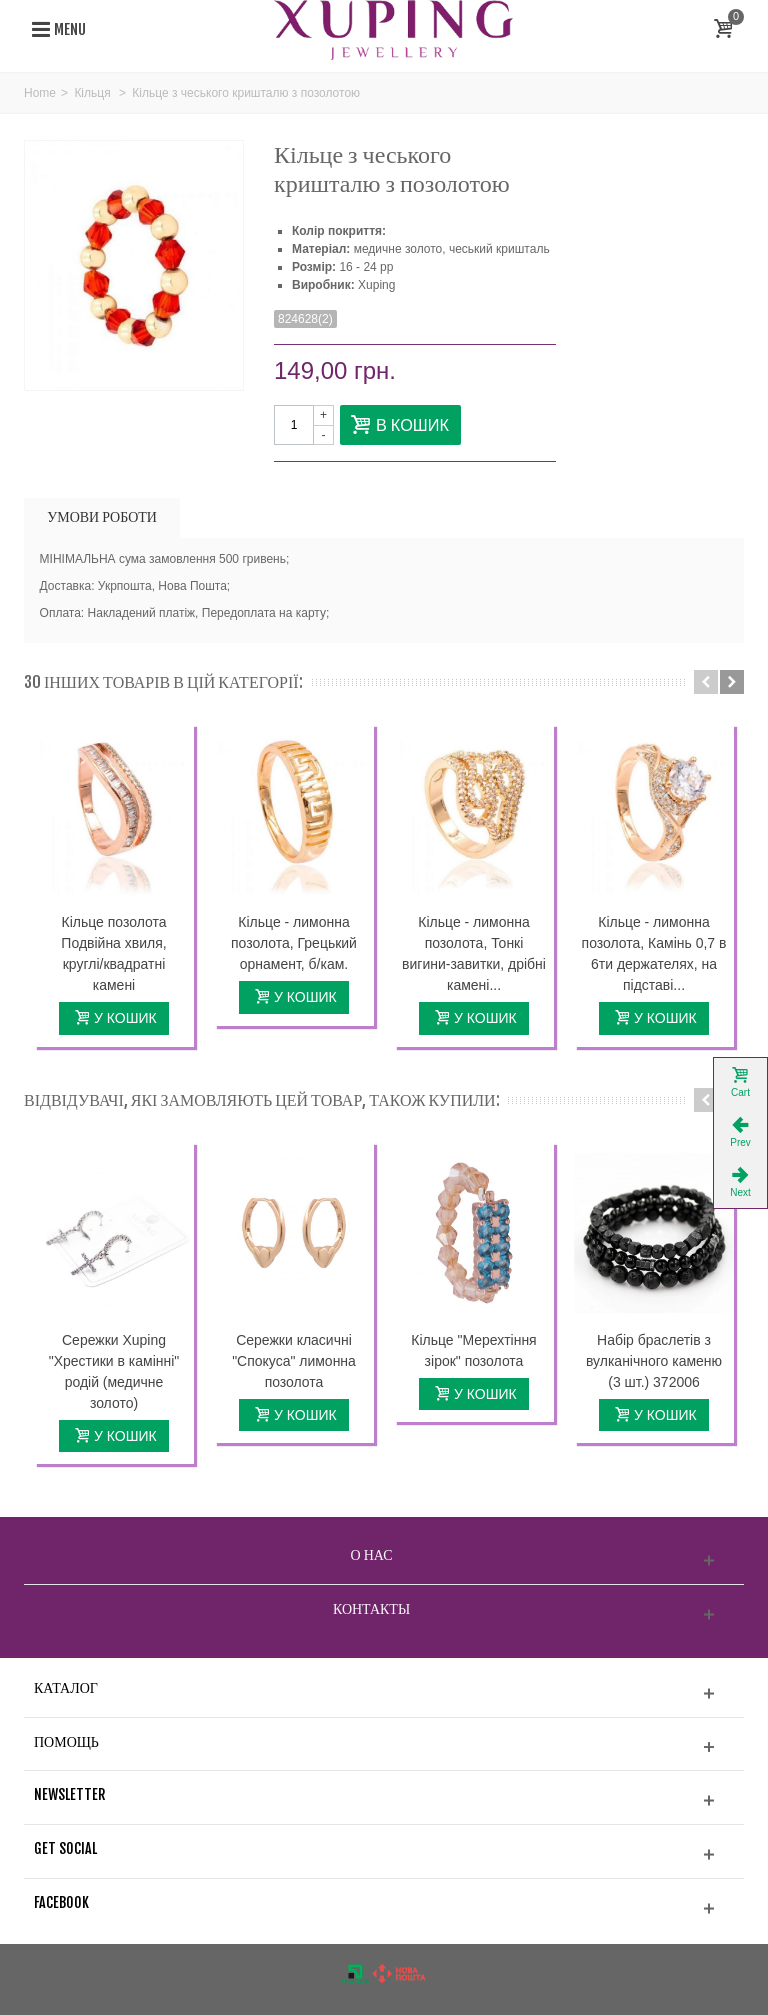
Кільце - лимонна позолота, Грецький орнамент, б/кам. (294, 943)
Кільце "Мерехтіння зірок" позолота (473, 1350)
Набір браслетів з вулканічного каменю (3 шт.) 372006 (654, 1361)
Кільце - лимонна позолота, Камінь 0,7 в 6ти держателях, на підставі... (654, 953)
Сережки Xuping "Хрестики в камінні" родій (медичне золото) (114, 1371)
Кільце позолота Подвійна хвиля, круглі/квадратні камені (113, 953)
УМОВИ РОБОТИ (102, 516)
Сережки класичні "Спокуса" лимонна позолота (294, 1361)
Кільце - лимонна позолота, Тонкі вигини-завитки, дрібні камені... (474, 953)
